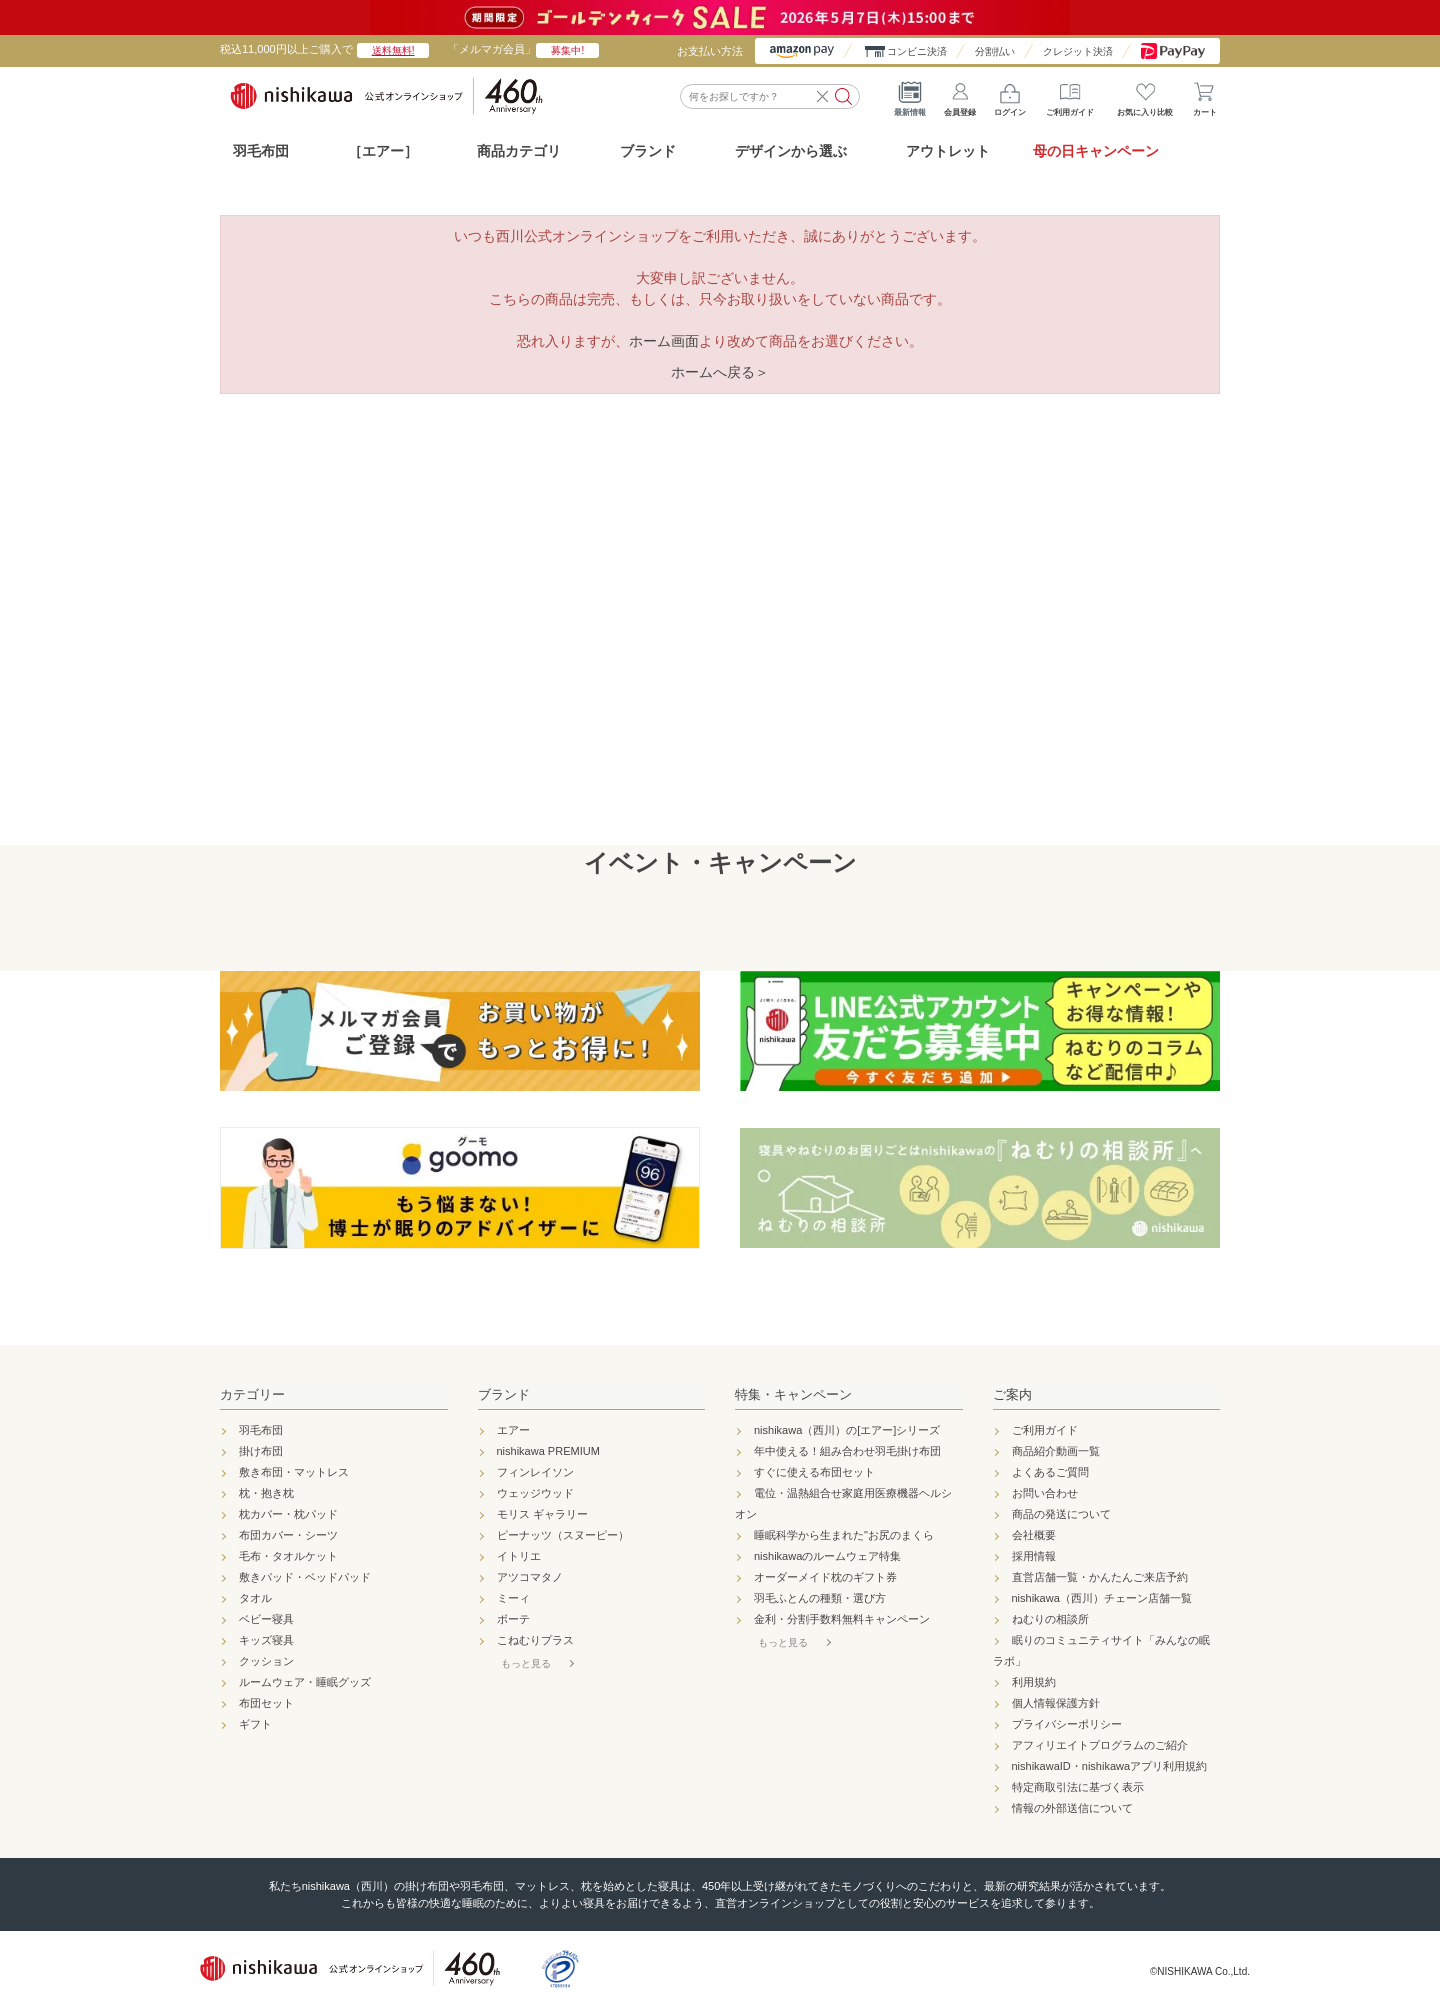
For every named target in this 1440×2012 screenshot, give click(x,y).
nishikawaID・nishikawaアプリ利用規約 (1110, 1766)
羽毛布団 (261, 151)
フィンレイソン (535, 1472)
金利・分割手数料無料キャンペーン (842, 1619)
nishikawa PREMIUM (548, 1451)
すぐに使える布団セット (814, 1472)
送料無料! (393, 50)
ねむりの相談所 (1050, 1619)
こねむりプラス (535, 1640)
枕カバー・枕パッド (288, 1514)
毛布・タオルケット (288, 1556)
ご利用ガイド (1070, 95)
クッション (266, 1661)
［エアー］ (383, 151)
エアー (513, 1430)
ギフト (255, 1724)
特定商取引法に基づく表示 (1078, 1787)
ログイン (1010, 95)
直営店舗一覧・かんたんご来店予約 (1100, 1577)
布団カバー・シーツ (288, 1535)
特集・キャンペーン (793, 1394)
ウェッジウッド (535, 1493)
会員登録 (960, 95)
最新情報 (910, 95)
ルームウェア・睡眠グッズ (305, 1682)
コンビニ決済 (917, 51)
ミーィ (513, 1598)
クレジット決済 (1078, 51)
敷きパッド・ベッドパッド (305, 1577)
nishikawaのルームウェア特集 (827, 1556)
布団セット (266, 1703)
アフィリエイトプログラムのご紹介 (1100, 1745)
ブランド (504, 1394)
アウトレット (948, 151)
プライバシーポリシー (1067, 1724)
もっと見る (526, 1663)
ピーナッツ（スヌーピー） (563, 1535)
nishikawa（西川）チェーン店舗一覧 (1102, 1598)
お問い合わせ (1045, 1493)
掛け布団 (261, 1451)
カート (1205, 95)
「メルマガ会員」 (523, 49)
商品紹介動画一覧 (1056, 1451)
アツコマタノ (530, 1577)
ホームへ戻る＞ (720, 372)
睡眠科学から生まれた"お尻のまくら (844, 1535)
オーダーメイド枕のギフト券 (825, 1577)
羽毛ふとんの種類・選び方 (820, 1598)
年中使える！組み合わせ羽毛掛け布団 (847, 1451)
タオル (255, 1598)
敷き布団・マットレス (294, 1472)
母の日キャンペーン (1096, 151)
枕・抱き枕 (266, 1493)
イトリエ (519, 1556)
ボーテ (513, 1619)
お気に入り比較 (1145, 95)
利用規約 (1034, 1682)
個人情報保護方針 (1056, 1703)
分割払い (995, 51)
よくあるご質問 (1050, 1472)
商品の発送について (1061, 1514)
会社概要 (1034, 1535)
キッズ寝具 (266, 1640)
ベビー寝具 (266, 1619)
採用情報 (1034, 1556)
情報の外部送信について (1072, 1808)
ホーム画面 (664, 341)
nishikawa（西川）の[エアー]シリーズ (847, 1430)
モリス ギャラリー (542, 1514)
